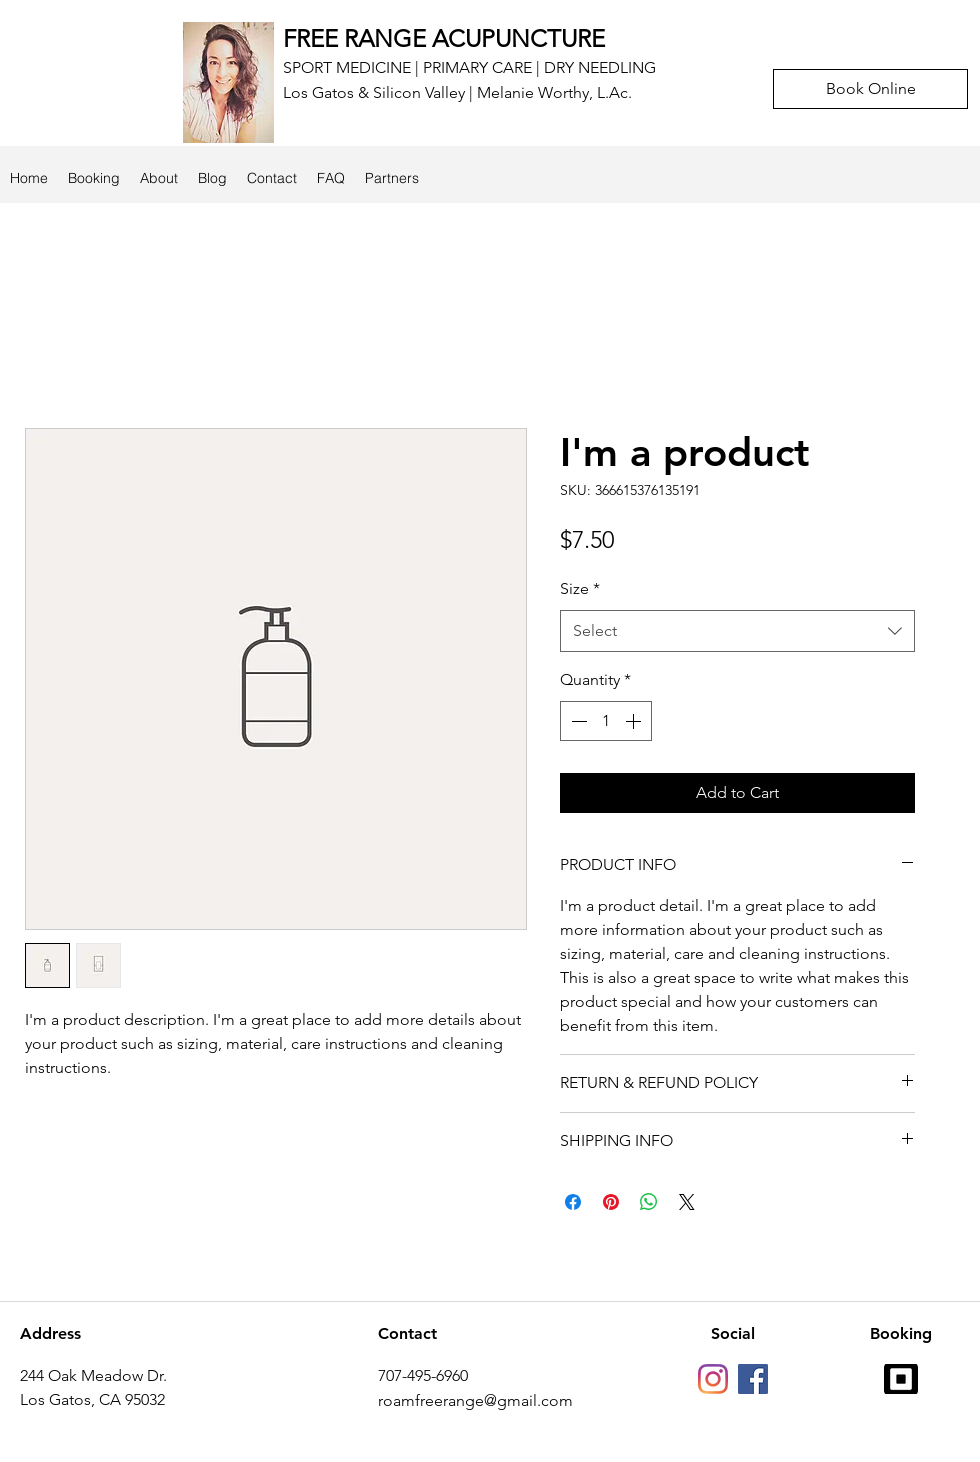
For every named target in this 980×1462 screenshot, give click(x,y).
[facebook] (753, 1379)
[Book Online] (870, 89)
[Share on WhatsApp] (649, 1202)
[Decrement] (577, 721)
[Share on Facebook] (573, 1202)
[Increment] (635, 721)
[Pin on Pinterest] (611, 1202)
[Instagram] (713, 1379)
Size (580, 588)
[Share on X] (687, 1202)
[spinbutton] (606, 721)
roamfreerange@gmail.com (475, 1400)
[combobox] (737, 631)
